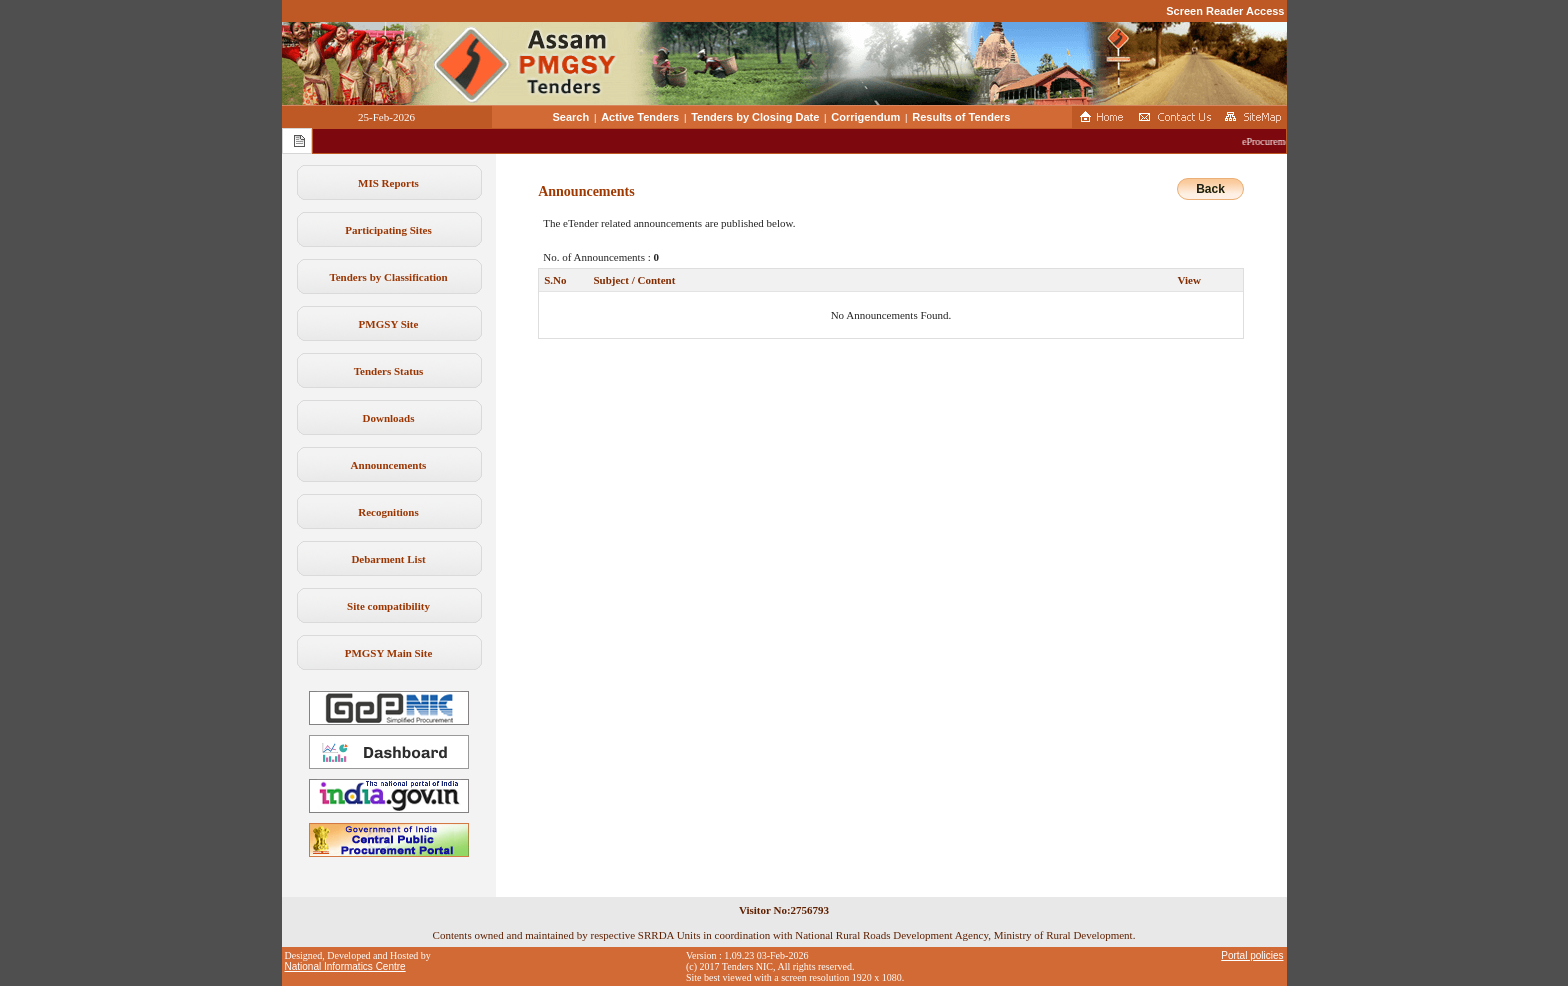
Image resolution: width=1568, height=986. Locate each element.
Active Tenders (640, 117)
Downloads (389, 418)
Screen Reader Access (1225, 11)
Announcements (389, 465)
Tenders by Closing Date (755, 117)
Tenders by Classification (388, 277)
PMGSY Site (389, 324)
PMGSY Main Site (389, 653)
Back (1210, 189)
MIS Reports (388, 183)
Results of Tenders (961, 117)
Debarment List (388, 559)
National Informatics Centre (345, 966)
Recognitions (388, 512)
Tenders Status (389, 371)
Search (571, 117)
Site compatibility (388, 606)
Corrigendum (865, 117)
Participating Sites (388, 230)
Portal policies (1252, 955)
